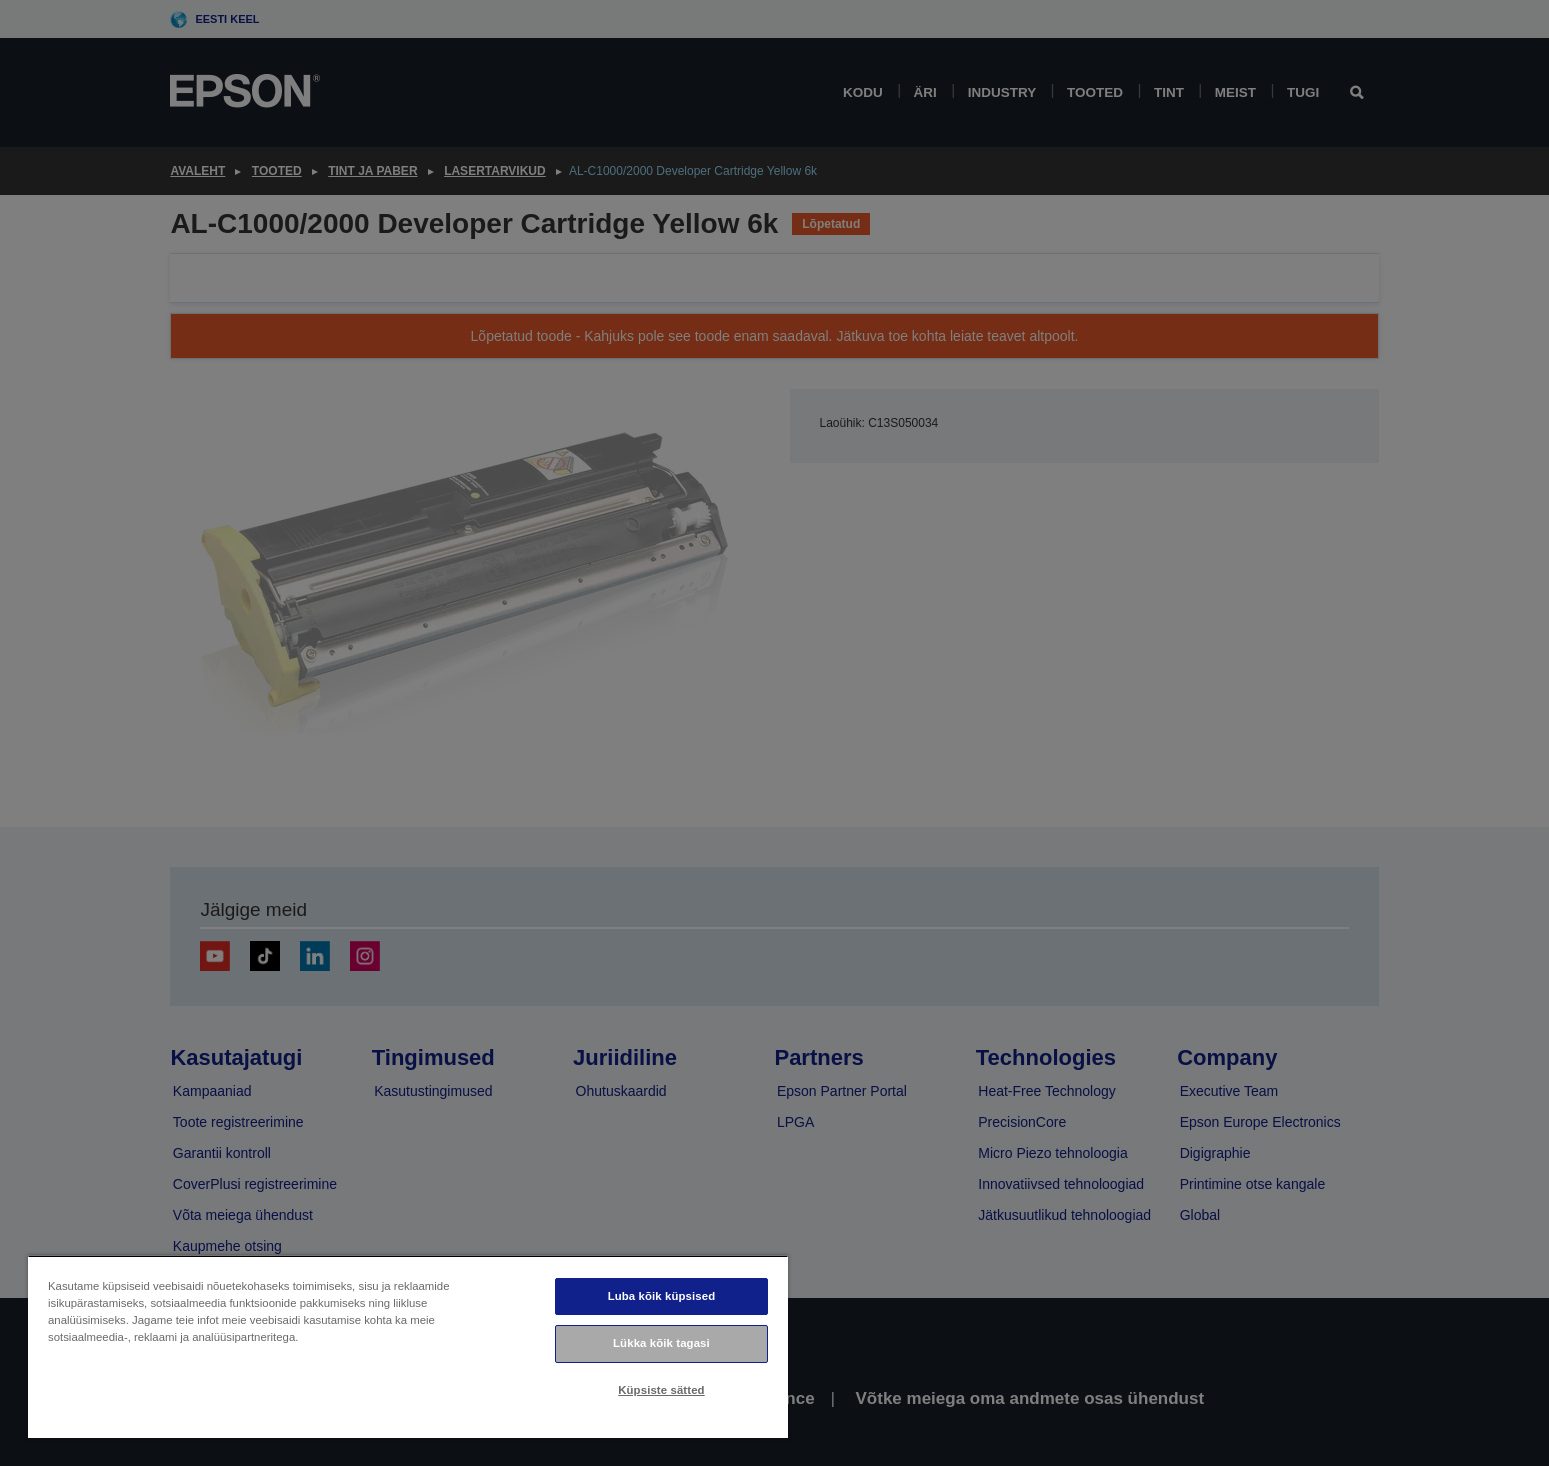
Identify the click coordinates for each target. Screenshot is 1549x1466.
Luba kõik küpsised (662, 1296)
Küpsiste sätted (661, 1390)
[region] (408, 1346)
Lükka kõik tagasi (661, 1343)
